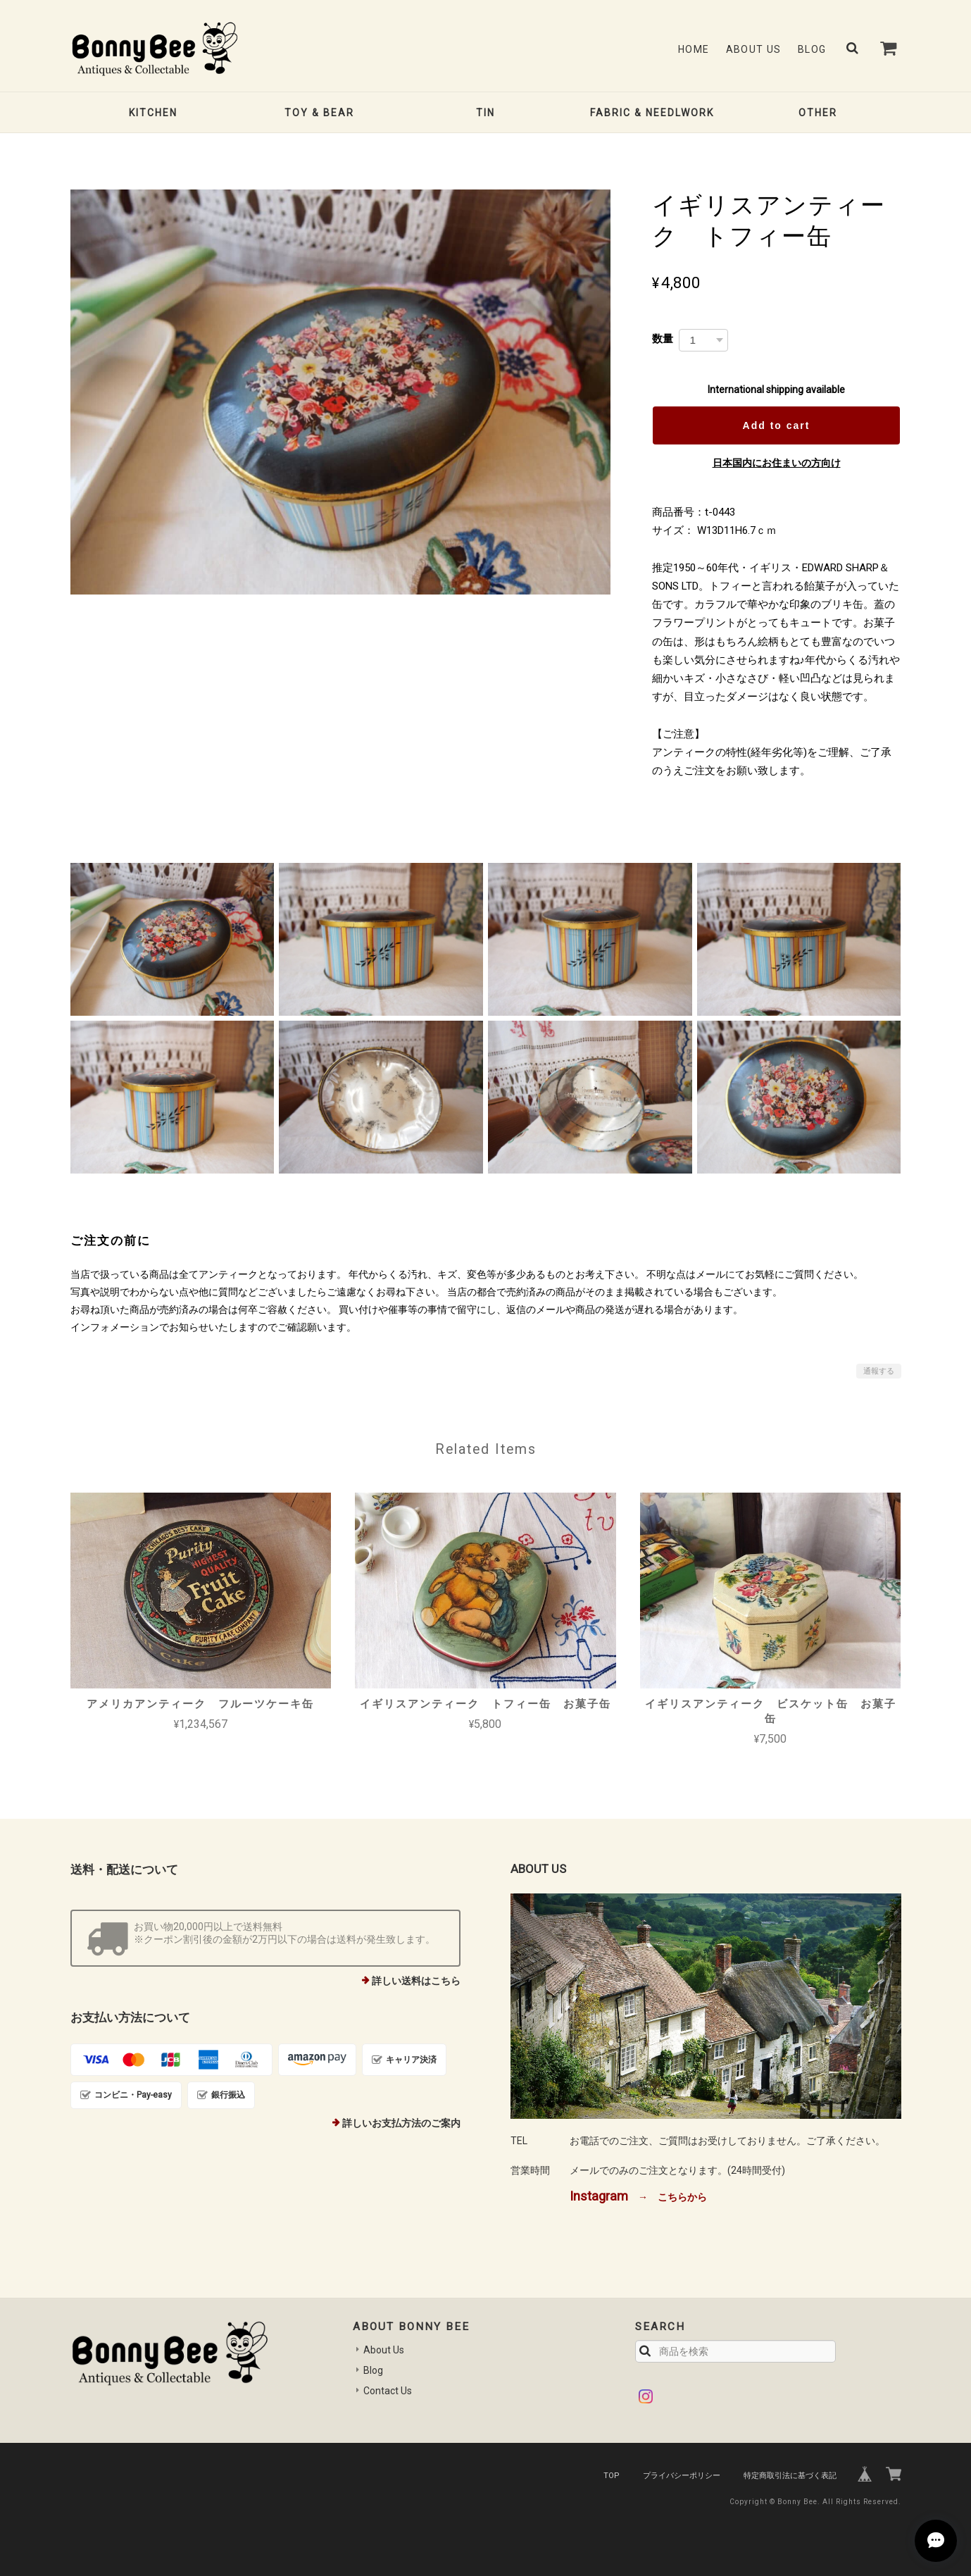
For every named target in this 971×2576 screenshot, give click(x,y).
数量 (662, 338)
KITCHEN (153, 112)
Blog (812, 49)
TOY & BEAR (319, 112)
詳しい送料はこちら (416, 1980)
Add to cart (776, 425)
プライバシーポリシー (681, 2475)
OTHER (817, 112)
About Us (754, 49)
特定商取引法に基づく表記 (790, 2475)
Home (694, 49)
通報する (878, 1371)
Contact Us (387, 2390)
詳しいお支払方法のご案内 (401, 2123)
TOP (611, 2475)
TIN (485, 112)
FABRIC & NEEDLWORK (652, 112)
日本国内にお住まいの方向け (777, 462)
